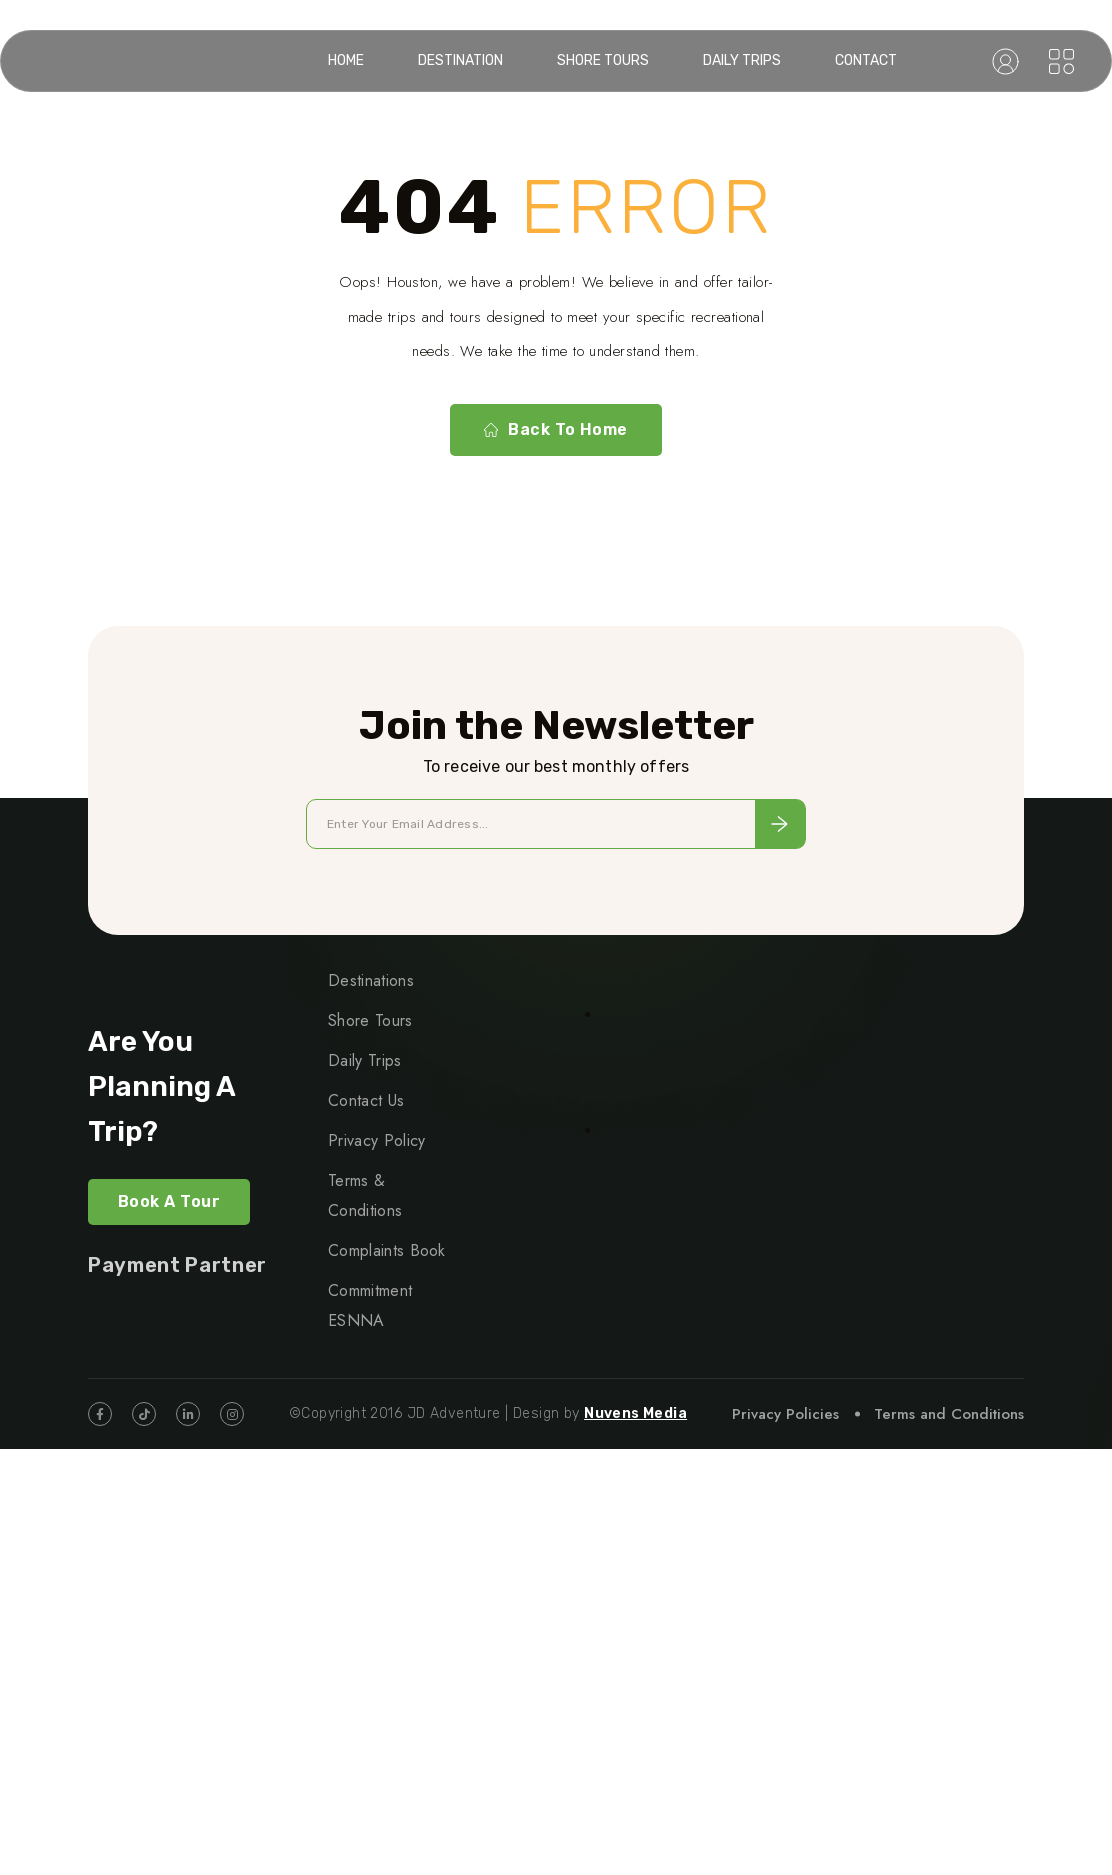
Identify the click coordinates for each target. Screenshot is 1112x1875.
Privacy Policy (376, 1140)
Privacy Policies (785, 1414)
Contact (866, 60)
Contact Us (366, 1100)
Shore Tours (603, 60)
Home (346, 60)
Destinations (371, 980)
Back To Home (556, 430)
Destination (460, 60)
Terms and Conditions (949, 1414)
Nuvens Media (635, 1413)
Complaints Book (387, 1250)
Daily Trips (742, 60)
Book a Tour (169, 1201)
